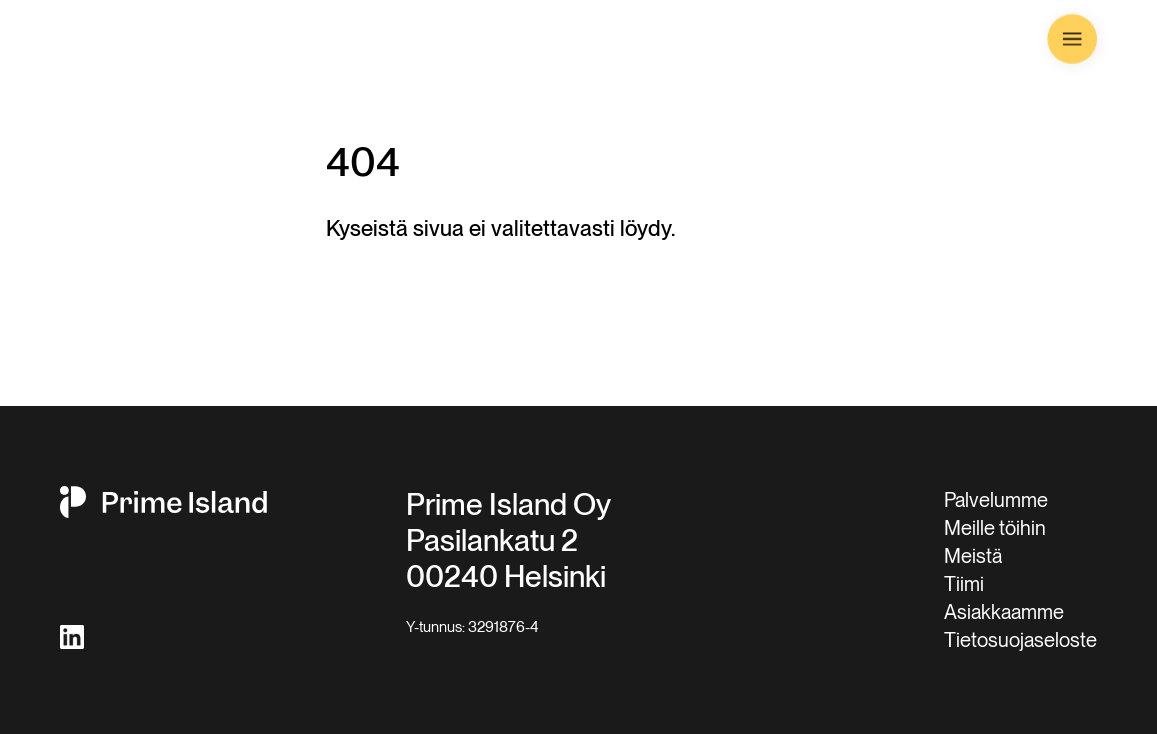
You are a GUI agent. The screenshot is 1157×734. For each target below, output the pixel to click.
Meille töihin (995, 528)
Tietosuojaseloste (1020, 640)
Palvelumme (996, 500)
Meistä (973, 556)
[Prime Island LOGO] (150, 40)
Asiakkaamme (1004, 612)
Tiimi (964, 584)
